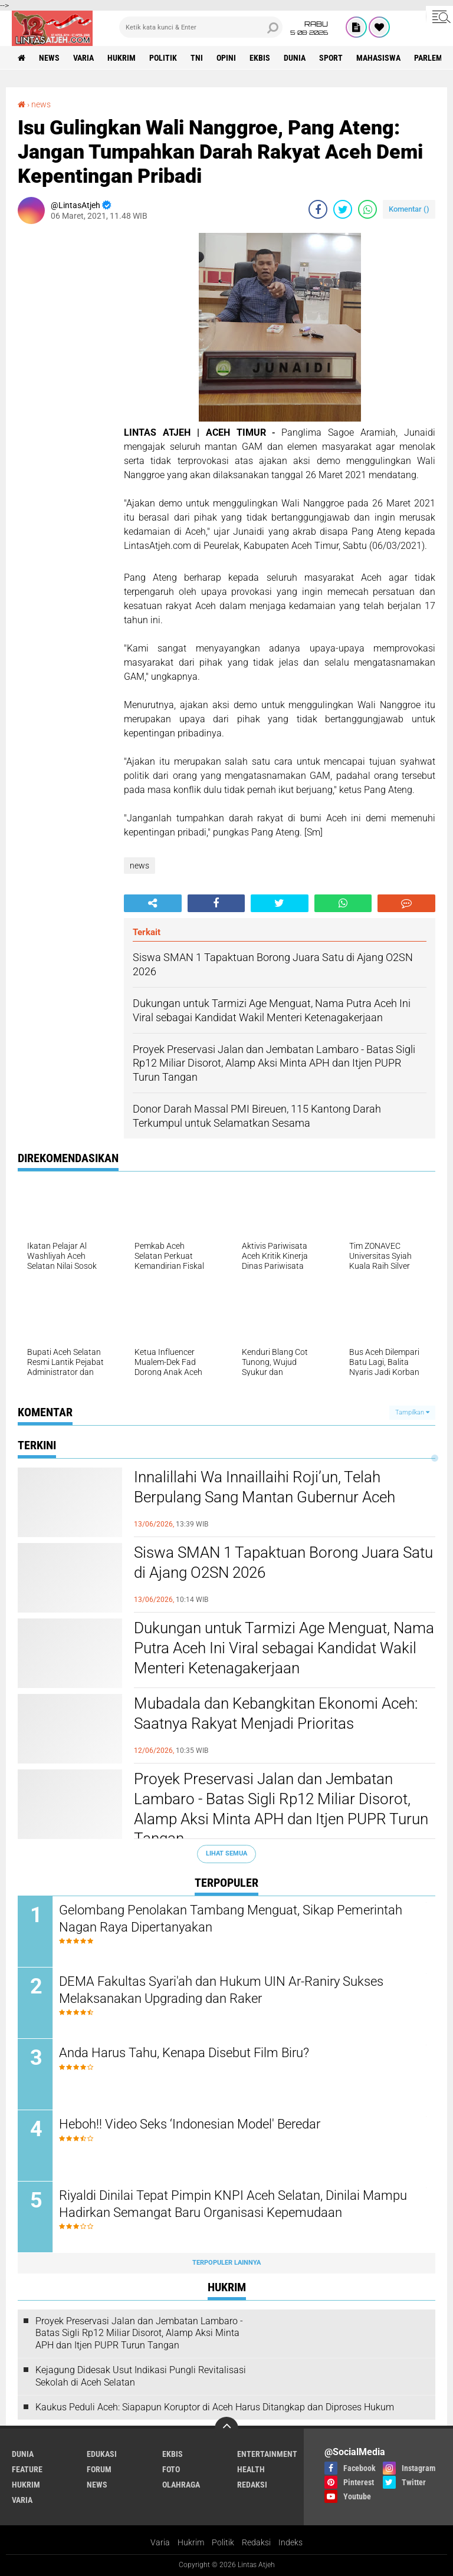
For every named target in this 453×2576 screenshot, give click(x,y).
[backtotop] (226, 2428)
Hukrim (191, 2542)
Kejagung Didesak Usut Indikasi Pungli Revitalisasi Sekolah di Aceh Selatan (140, 2376)
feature (27, 2469)
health (251, 2469)
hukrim (121, 57)
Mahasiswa (378, 57)
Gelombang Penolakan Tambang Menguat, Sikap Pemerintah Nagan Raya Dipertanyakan (230, 1919)
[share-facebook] (317, 209)
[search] (201, 27)
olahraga (181, 2484)
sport (331, 57)
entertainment (267, 2454)
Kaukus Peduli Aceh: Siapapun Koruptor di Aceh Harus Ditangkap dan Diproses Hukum (214, 2407)
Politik (223, 2542)
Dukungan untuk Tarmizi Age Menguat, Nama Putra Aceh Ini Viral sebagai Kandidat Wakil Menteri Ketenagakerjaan (284, 1648)
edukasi (102, 2454)
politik (163, 57)
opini (226, 57)
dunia (295, 57)
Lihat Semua (226, 1853)
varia (83, 57)
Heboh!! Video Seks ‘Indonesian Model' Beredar (189, 2124)
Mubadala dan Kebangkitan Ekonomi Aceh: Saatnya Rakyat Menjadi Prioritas (276, 1713)
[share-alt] (153, 903)
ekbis (260, 57)
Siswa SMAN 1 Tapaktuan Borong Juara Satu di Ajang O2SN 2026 (283, 1562)
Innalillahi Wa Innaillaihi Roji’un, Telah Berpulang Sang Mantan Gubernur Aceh (264, 1487)
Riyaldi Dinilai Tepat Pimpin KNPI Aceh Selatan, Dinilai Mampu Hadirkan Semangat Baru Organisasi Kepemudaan (233, 2204)
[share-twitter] (342, 209)
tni (197, 57)
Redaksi (256, 2542)
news (49, 57)
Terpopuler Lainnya (226, 2262)
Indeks (290, 2542)
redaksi (252, 2484)
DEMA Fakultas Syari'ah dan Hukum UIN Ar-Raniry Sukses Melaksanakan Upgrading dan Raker (221, 1990)
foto (171, 2469)
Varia (160, 2542)
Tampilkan (412, 1412)
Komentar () (409, 209)
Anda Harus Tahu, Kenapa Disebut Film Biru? (184, 2052)
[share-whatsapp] (367, 209)
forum (99, 2469)
